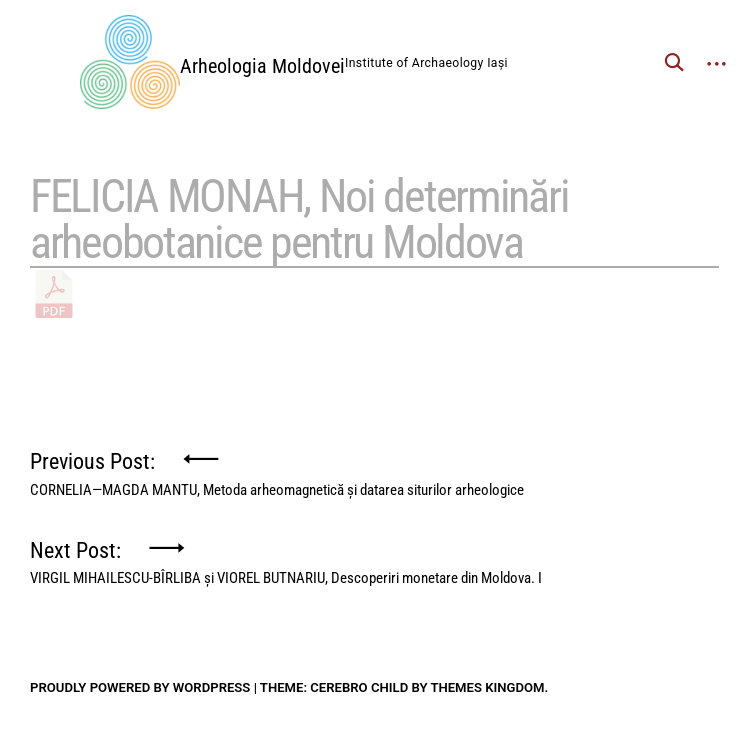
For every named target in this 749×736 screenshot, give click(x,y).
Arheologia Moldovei (262, 66)
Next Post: (286, 557)
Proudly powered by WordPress (140, 687)
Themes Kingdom (487, 687)
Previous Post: (277, 468)
